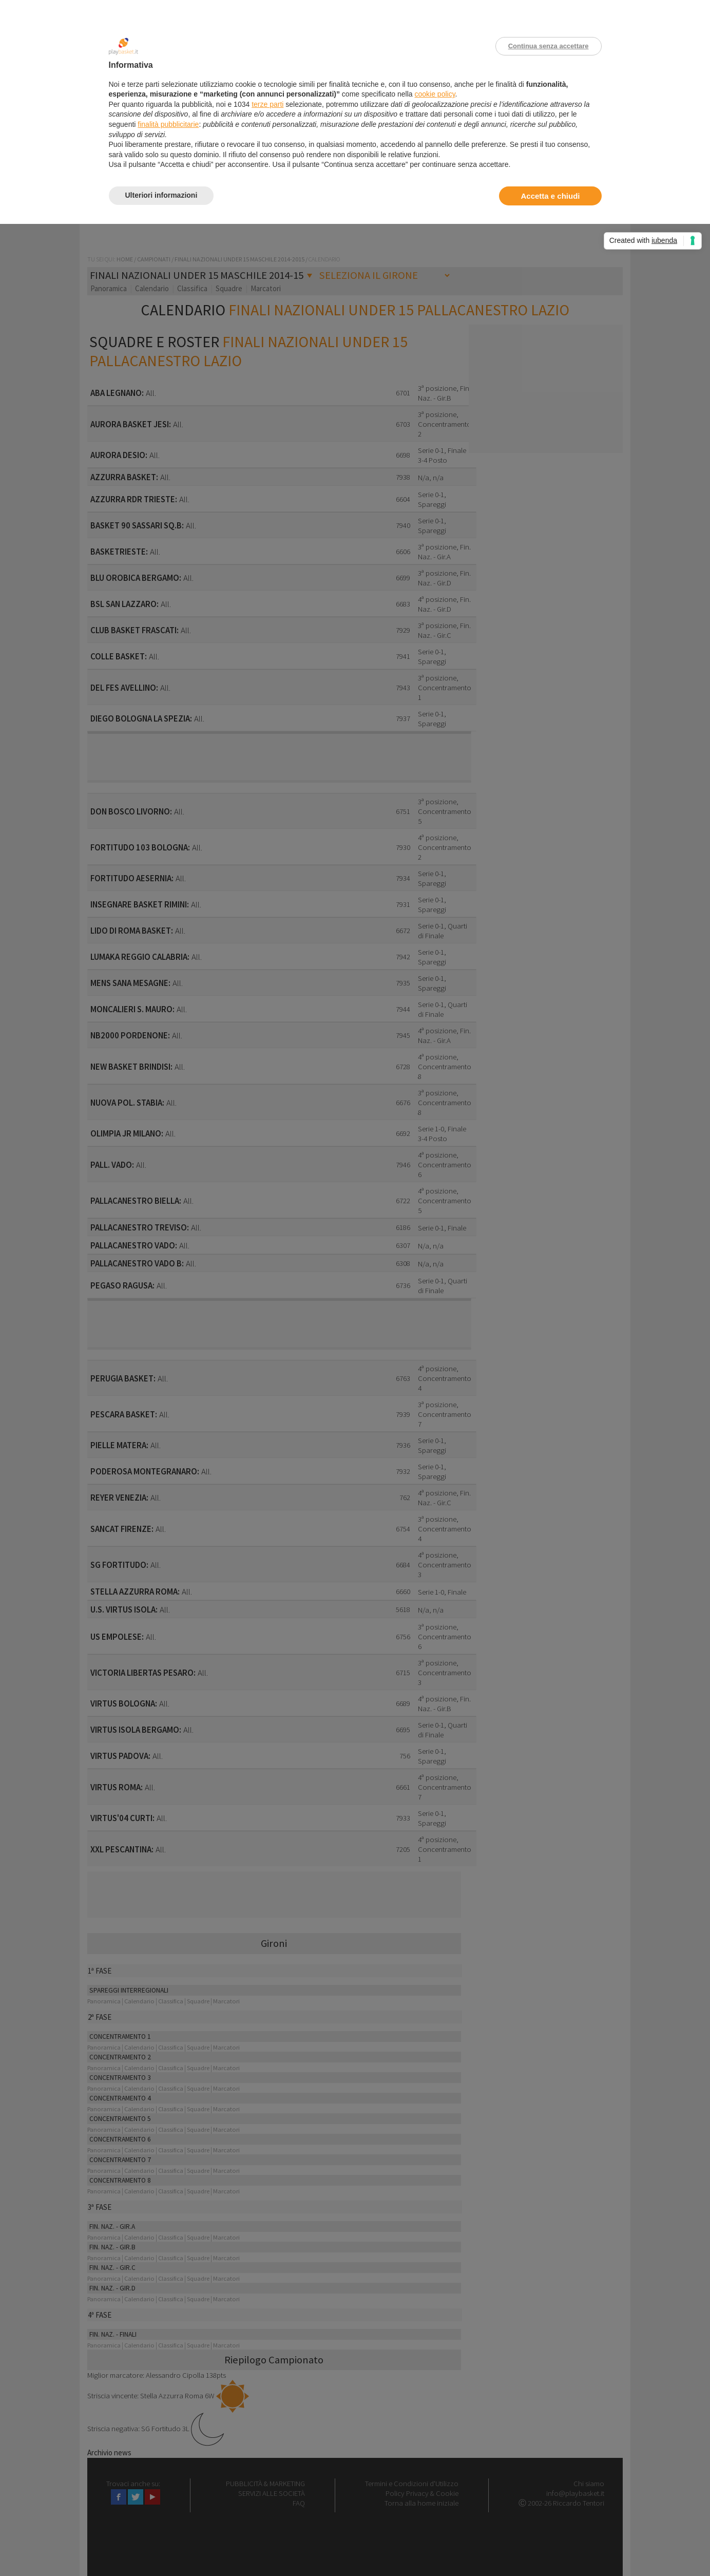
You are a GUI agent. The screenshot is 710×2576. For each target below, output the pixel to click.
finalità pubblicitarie (168, 124)
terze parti (267, 104)
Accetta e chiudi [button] (550, 196)
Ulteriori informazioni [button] (161, 195)
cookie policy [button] (434, 94)
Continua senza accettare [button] (548, 46)
